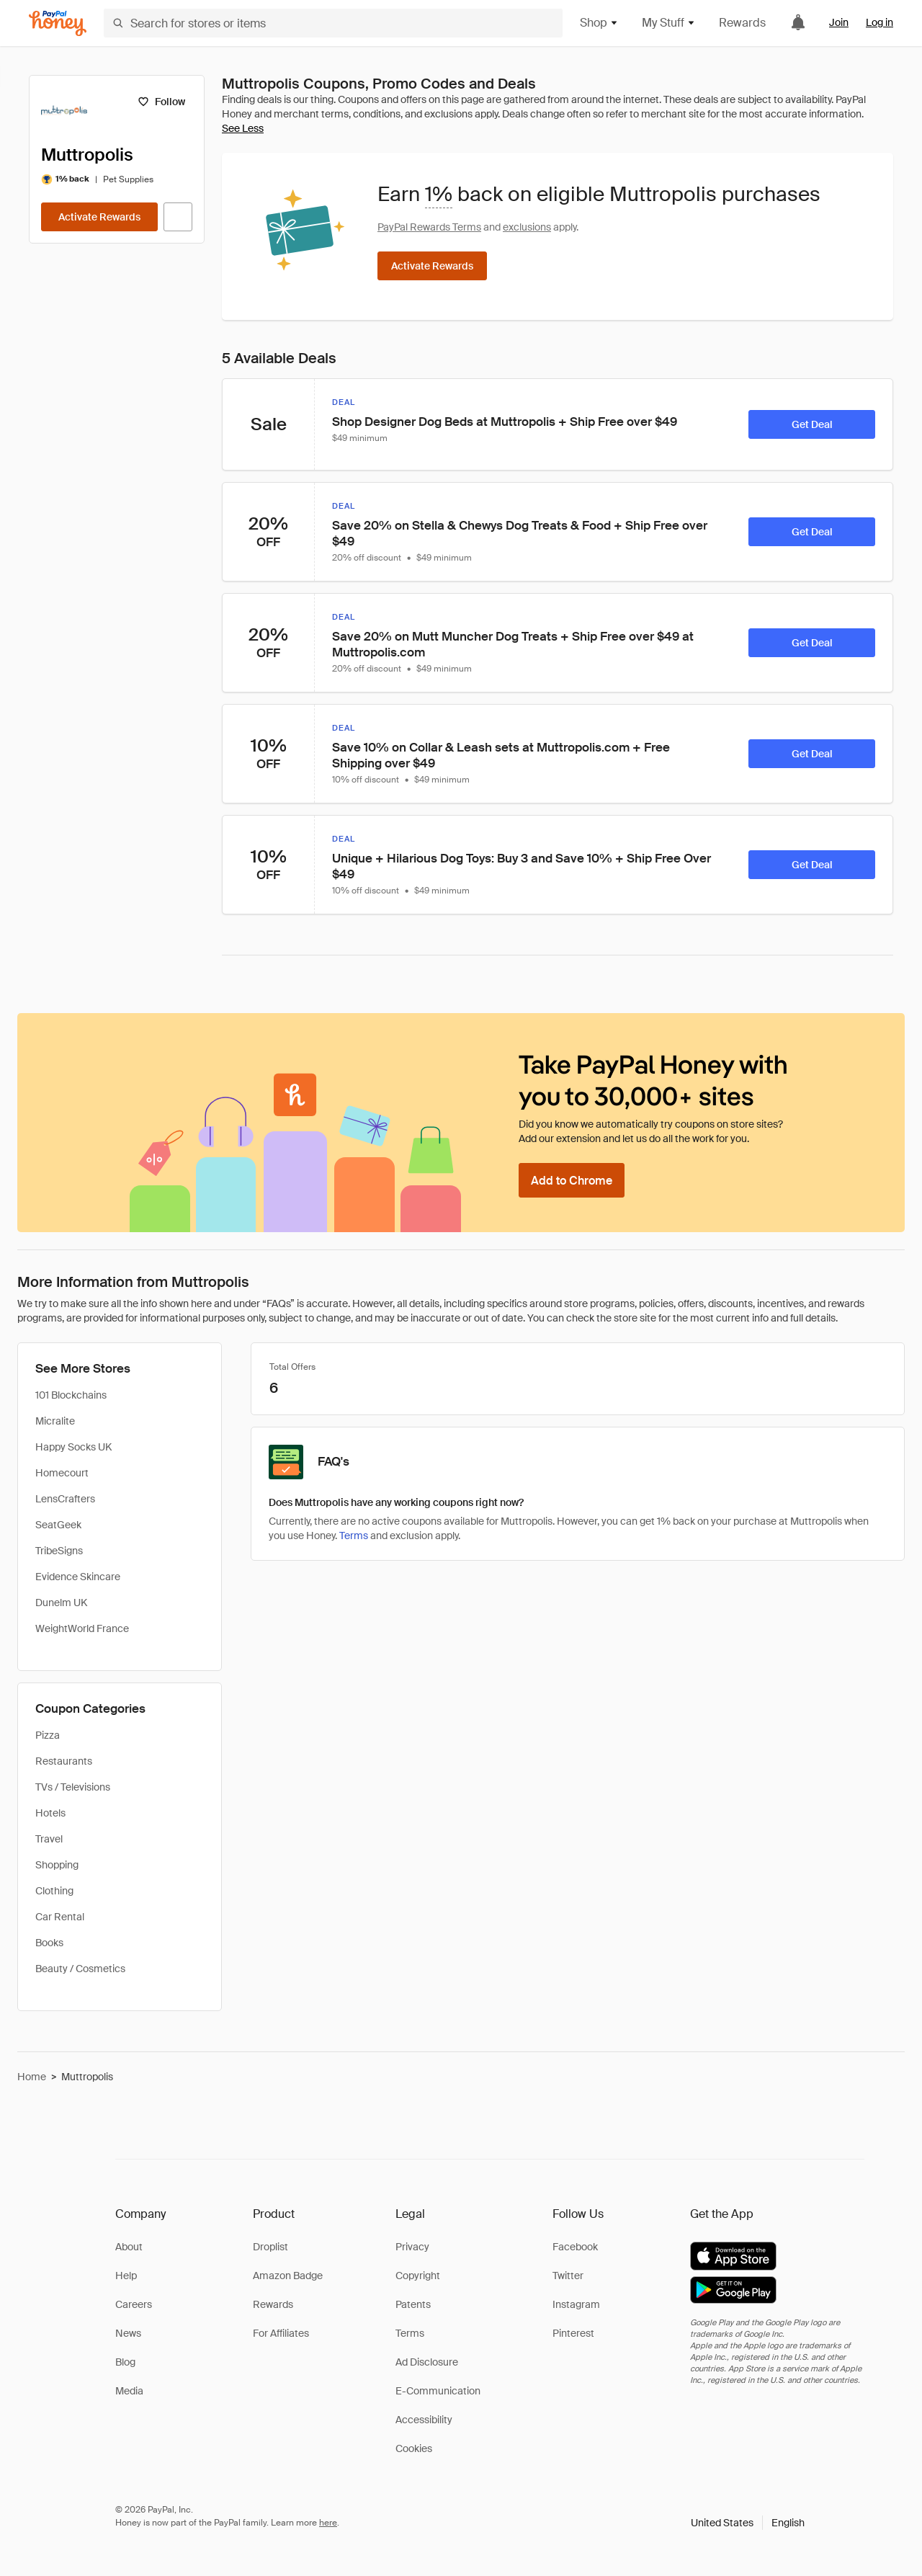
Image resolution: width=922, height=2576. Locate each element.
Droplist (270, 2246)
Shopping (57, 1864)
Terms (409, 2333)
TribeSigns (59, 1550)
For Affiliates (281, 2333)
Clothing (54, 1890)
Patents (413, 2304)
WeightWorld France (82, 1628)
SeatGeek (58, 1524)
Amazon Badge (288, 2275)
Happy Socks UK (73, 1446)
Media (129, 2390)
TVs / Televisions (72, 1787)
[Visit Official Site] (178, 216)
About (129, 2246)
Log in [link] (879, 22)
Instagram (576, 2304)
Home (31, 2076)
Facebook (575, 2246)
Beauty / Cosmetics (80, 1968)
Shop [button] (599, 22)
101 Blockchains (71, 1395)
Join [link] (839, 22)
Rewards (742, 22)
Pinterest (573, 2333)
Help (126, 2275)
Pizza (47, 1735)
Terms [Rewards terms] (353, 1535)
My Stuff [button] (669, 22)
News (128, 2333)
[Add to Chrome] (572, 1180)
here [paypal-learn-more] (328, 2522)
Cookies (413, 2448)
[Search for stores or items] (333, 23)
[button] (748, 2522)
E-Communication (437, 2390)
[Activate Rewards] (99, 216)
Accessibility (423, 2419)
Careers (133, 2304)
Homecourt (62, 1472)
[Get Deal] (811, 424)
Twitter (567, 2275)
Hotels (50, 1812)
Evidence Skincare (77, 1576)
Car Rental (59, 1916)
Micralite (55, 1420)
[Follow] (161, 101)
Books (49, 1942)
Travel (49, 1838)
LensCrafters (65, 1498)
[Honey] (57, 23)
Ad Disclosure (426, 2362)
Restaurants (63, 1761)
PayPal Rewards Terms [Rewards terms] (429, 226)
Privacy (412, 2246)
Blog (125, 2362)
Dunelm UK (61, 1602)
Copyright (417, 2275)
